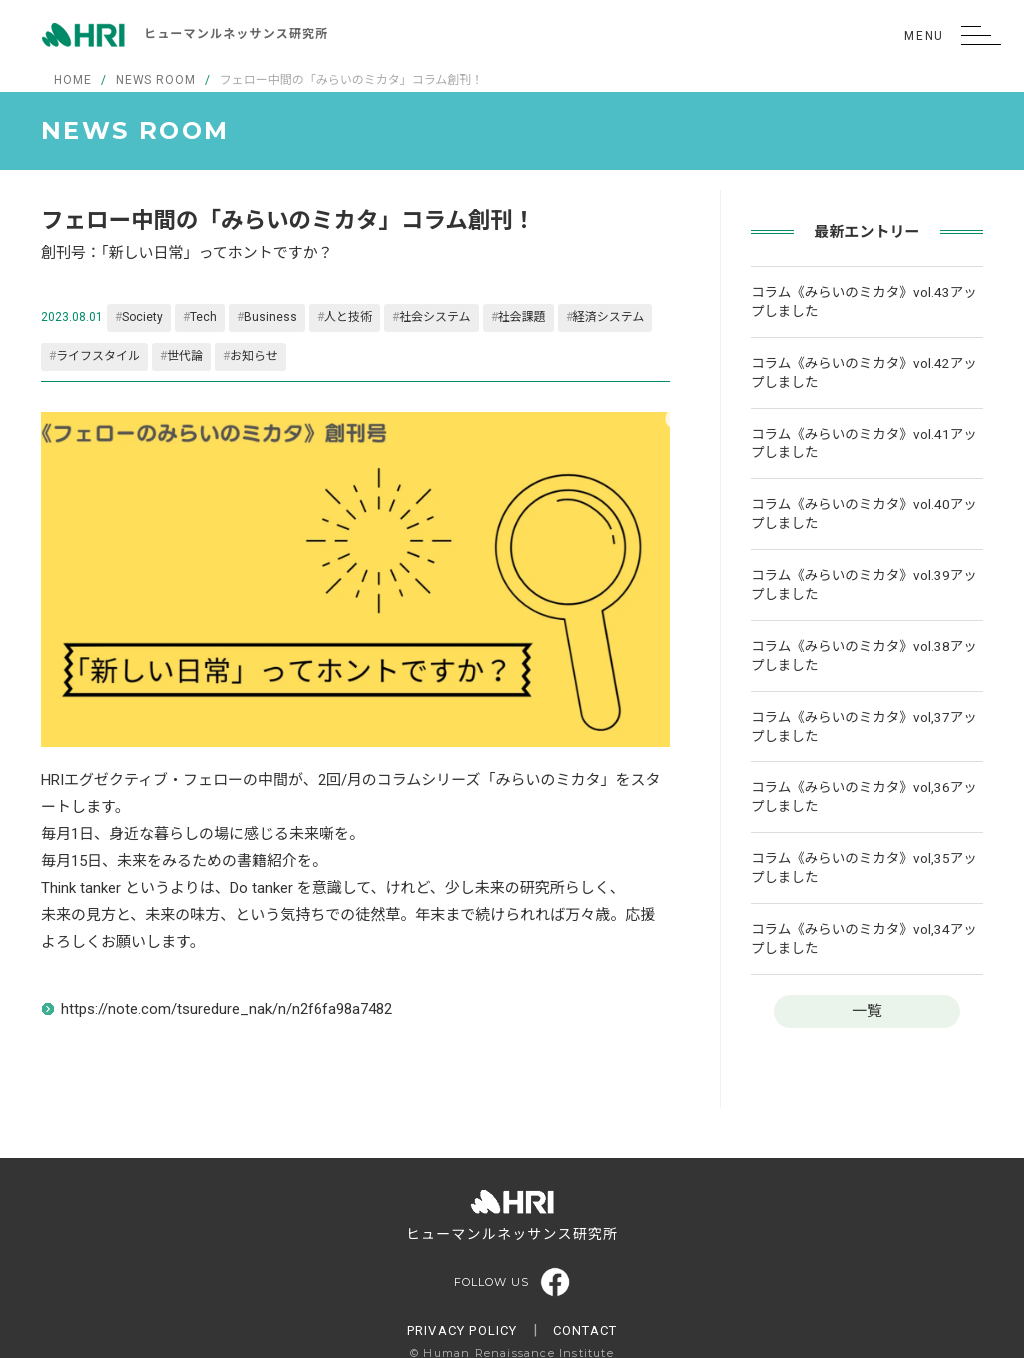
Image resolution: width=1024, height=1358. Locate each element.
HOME (72, 80)
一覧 (867, 1011)
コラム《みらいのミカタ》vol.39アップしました (864, 584)
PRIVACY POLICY (462, 1330)
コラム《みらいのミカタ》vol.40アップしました (864, 513)
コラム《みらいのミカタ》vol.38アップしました (864, 655)
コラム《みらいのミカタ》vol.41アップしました (864, 443)
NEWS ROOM (156, 80)
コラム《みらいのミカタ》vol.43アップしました (864, 301)
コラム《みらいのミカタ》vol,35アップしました (864, 867)
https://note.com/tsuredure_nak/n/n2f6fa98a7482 (226, 1009)
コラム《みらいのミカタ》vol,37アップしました (864, 726)
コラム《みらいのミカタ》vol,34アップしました (864, 938)
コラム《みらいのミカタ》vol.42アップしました (864, 372)
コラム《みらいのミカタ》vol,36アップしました (864, 796)
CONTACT (585, 1330)
